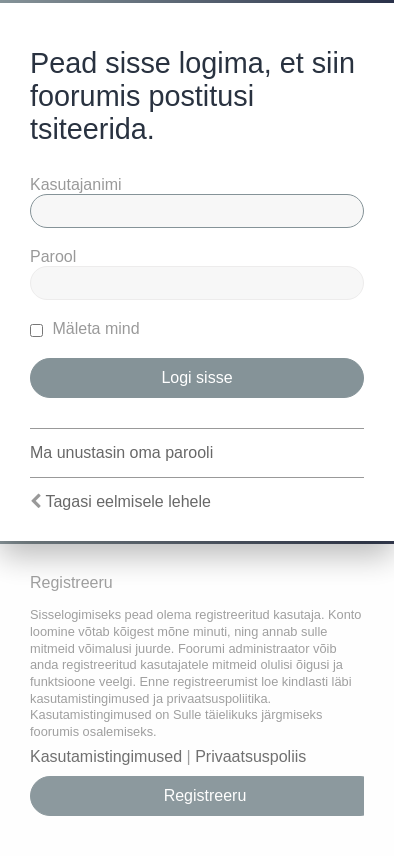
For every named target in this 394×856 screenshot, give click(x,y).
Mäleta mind (85, 328)
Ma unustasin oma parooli (121, 452)
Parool (53, 256)
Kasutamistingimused (106, 756)
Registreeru (205, 795)
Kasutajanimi (76, 184)
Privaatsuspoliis (250, 756)
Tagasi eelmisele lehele (127, 501)
